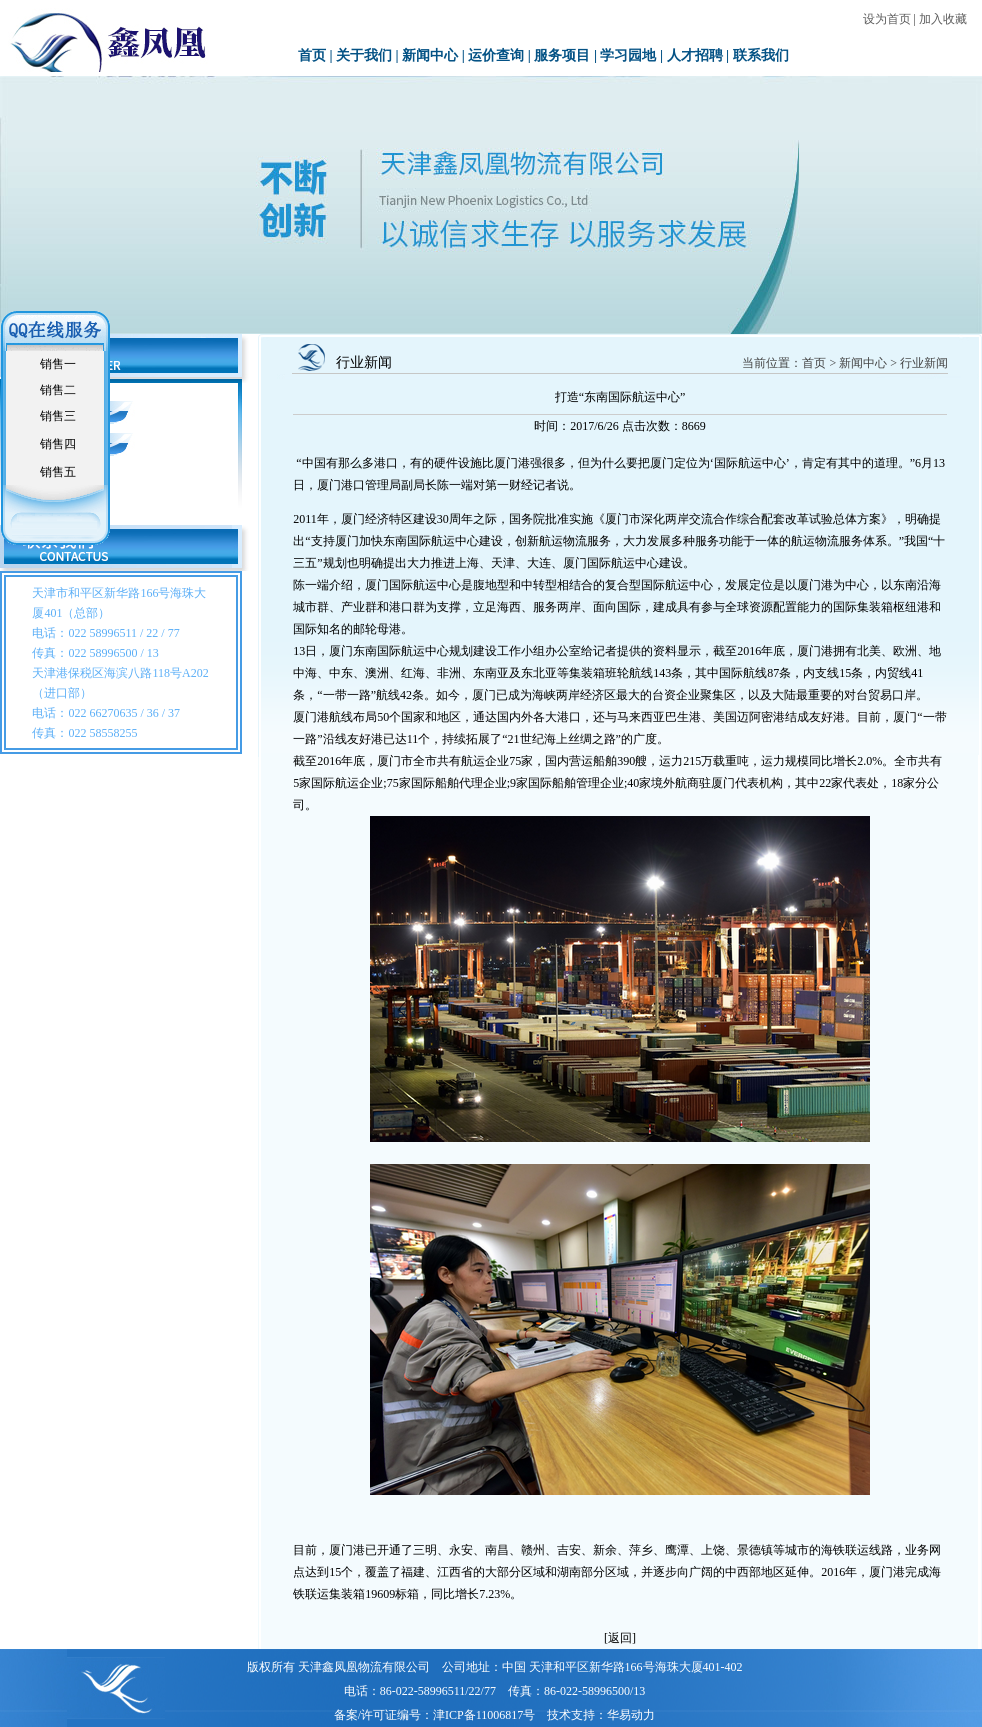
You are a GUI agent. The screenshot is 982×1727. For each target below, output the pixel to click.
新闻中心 (430, 55)
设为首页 (887, 19)
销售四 (58, 444)
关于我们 (364, 55)
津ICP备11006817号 (484, 1715)
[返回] (620, 1638)
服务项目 (562, 55)
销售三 (58, 416)
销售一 (58, 364)
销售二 (58, 390)
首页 (312, 55)
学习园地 (628, 55)
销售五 (58, 472)
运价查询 (496, 55)
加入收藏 (943, 19)
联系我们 (761, 55)
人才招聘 (695, 55)
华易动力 (631, 1715)
